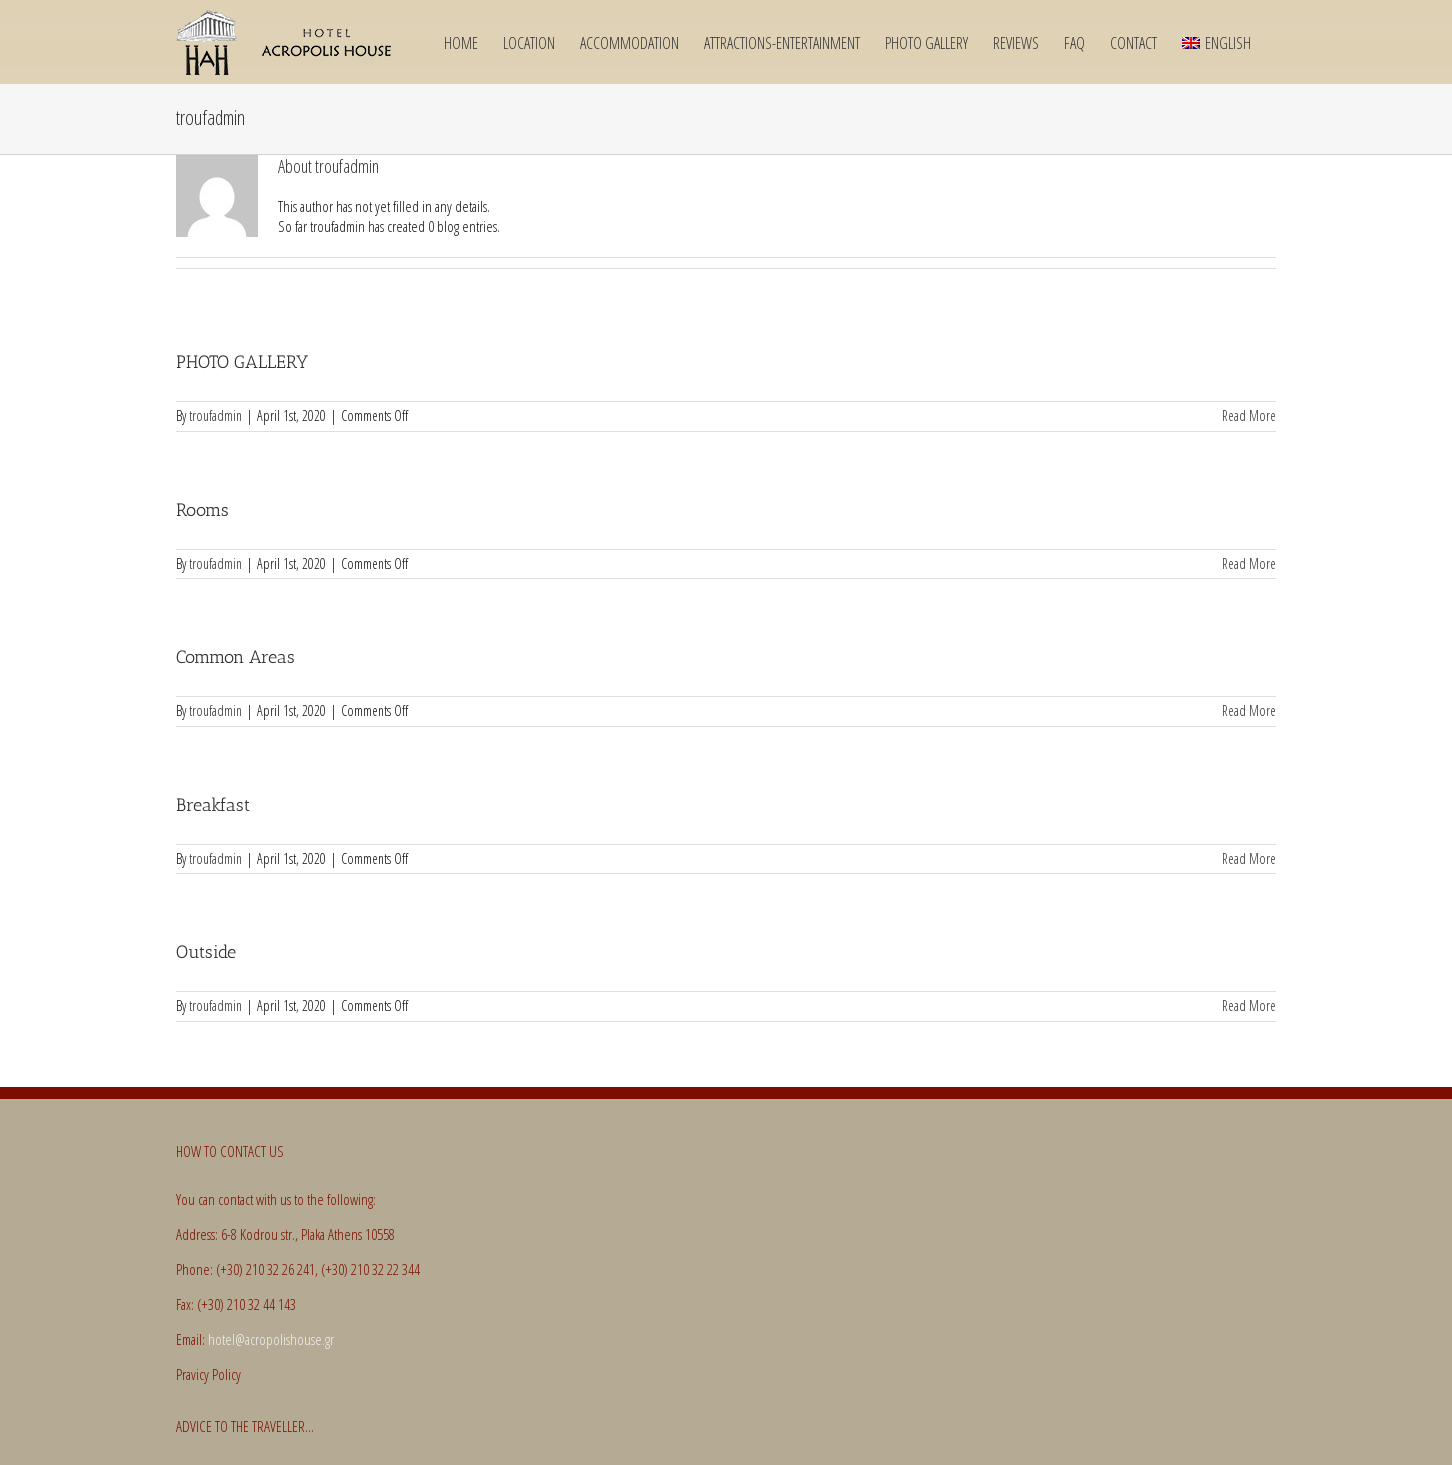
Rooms (202, 510)
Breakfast (213, 805)
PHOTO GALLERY (242, 362)
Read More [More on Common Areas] (1249, 710)
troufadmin (215, 415)
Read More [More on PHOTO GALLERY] (1249, 415)
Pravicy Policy (208, 1374)
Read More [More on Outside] (1249, 1005)
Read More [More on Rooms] (1249, 563)
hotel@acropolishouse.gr (271, 1339)
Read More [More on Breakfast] (1249, 858)
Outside (206, 952)
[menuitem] (1216, 41)
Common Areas (235, 657)
